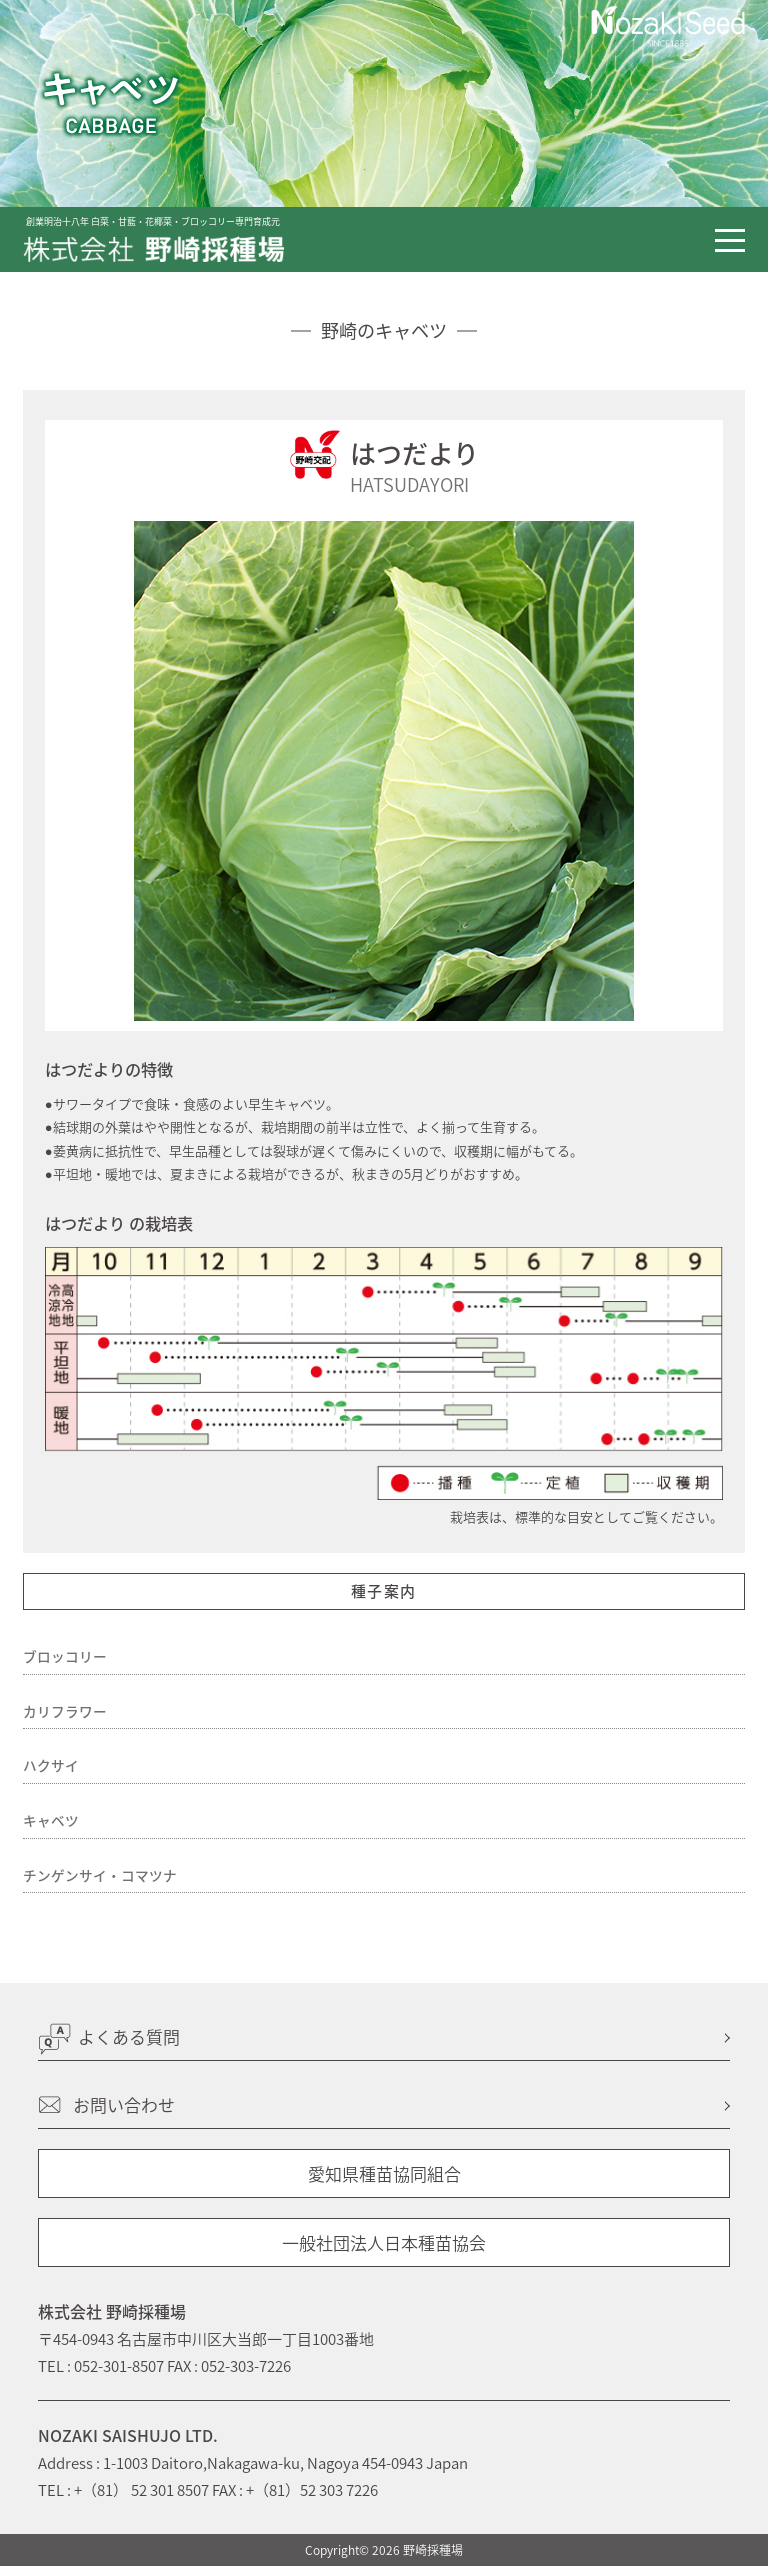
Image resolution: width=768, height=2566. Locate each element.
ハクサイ (51, 1765)
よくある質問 (129, 2036)
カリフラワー (65, 1711)
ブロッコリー (65, 1656)
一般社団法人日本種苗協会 (384, 2242)
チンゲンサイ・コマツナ (100, 1875)
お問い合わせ (124, 2104)
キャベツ (51, 1820)
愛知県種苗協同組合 (384, 2173)
